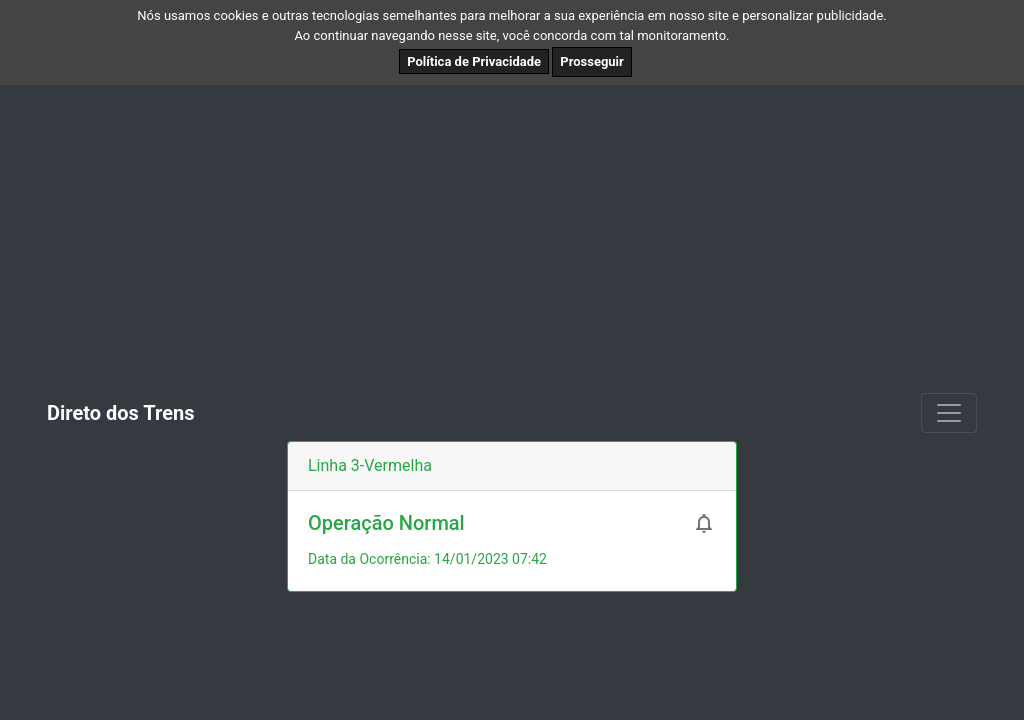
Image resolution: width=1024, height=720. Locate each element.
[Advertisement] (512, 235)
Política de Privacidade (474, 61)
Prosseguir (592, 61)
